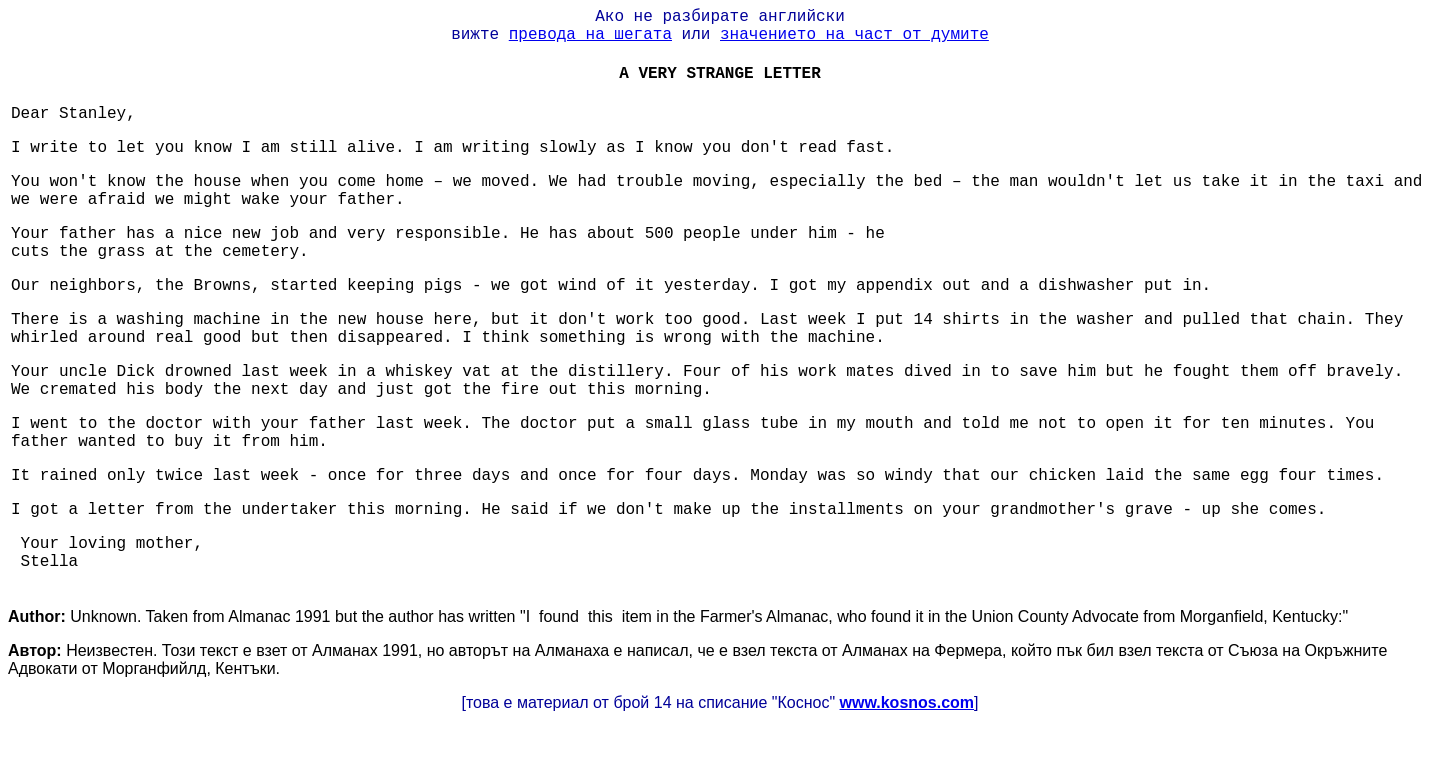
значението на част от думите (854, 35)
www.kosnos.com (907, 702)
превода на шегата (590, 35)
